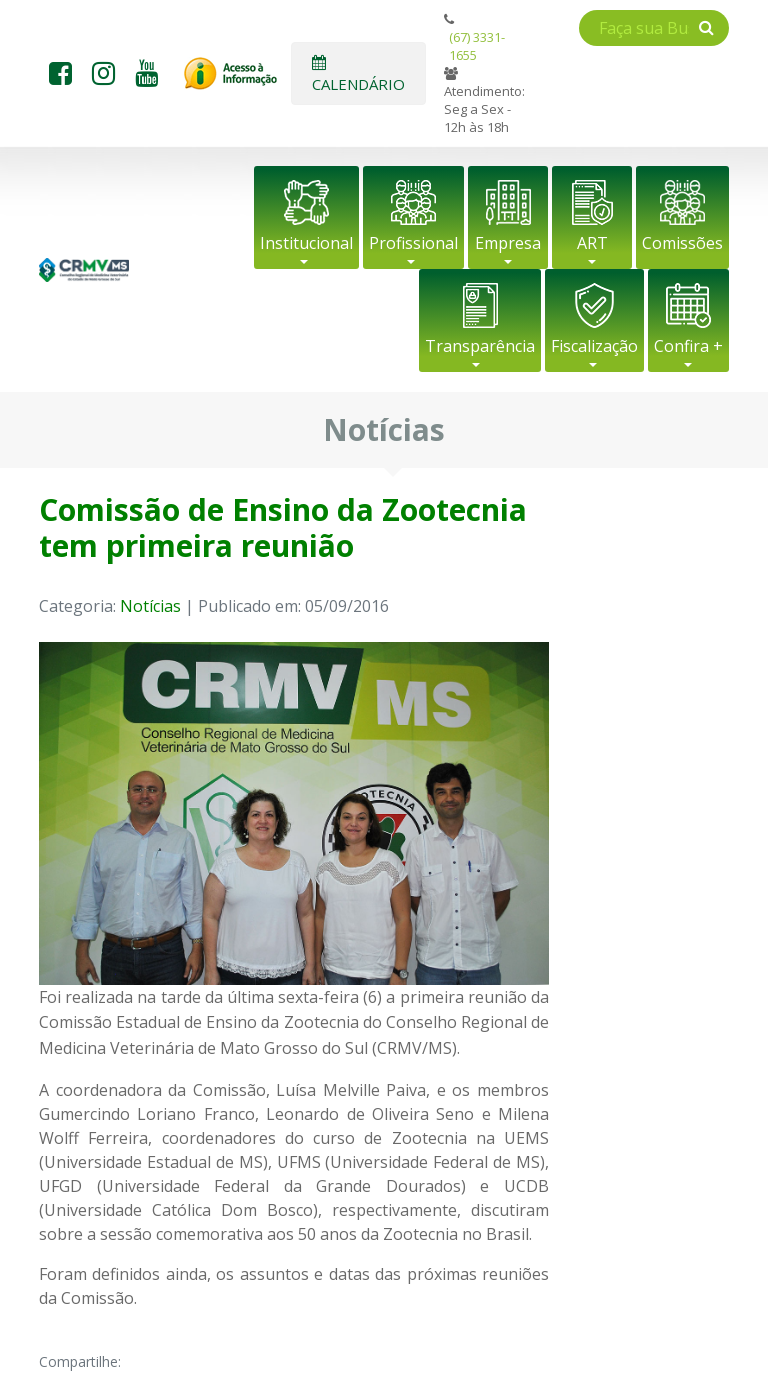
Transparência (480, 346)
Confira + (688, 346)
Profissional (413, 243)
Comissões (682, 243)
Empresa (508, 243)
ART (592, 243)
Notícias (150, 606)
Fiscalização (594, 346)
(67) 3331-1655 (477, 46)
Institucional (306, 243)
